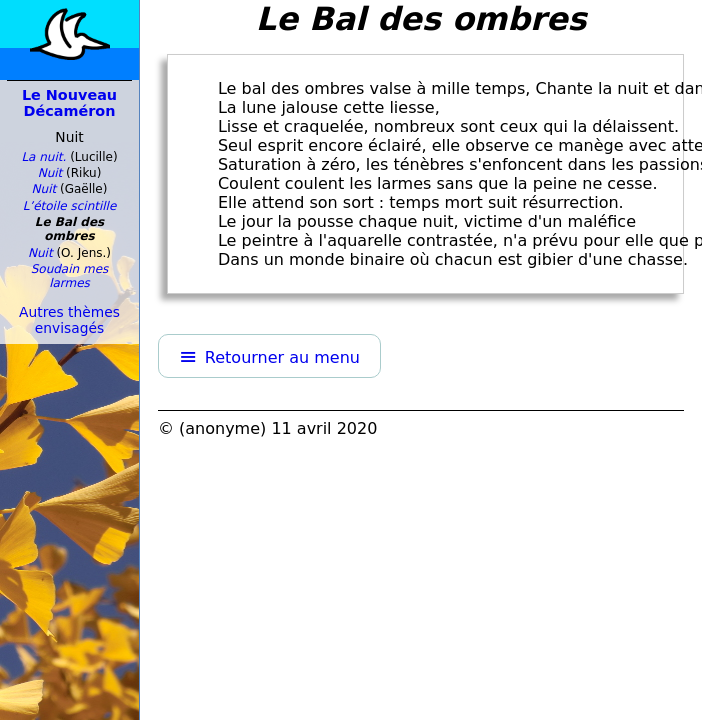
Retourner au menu (282, 357)
